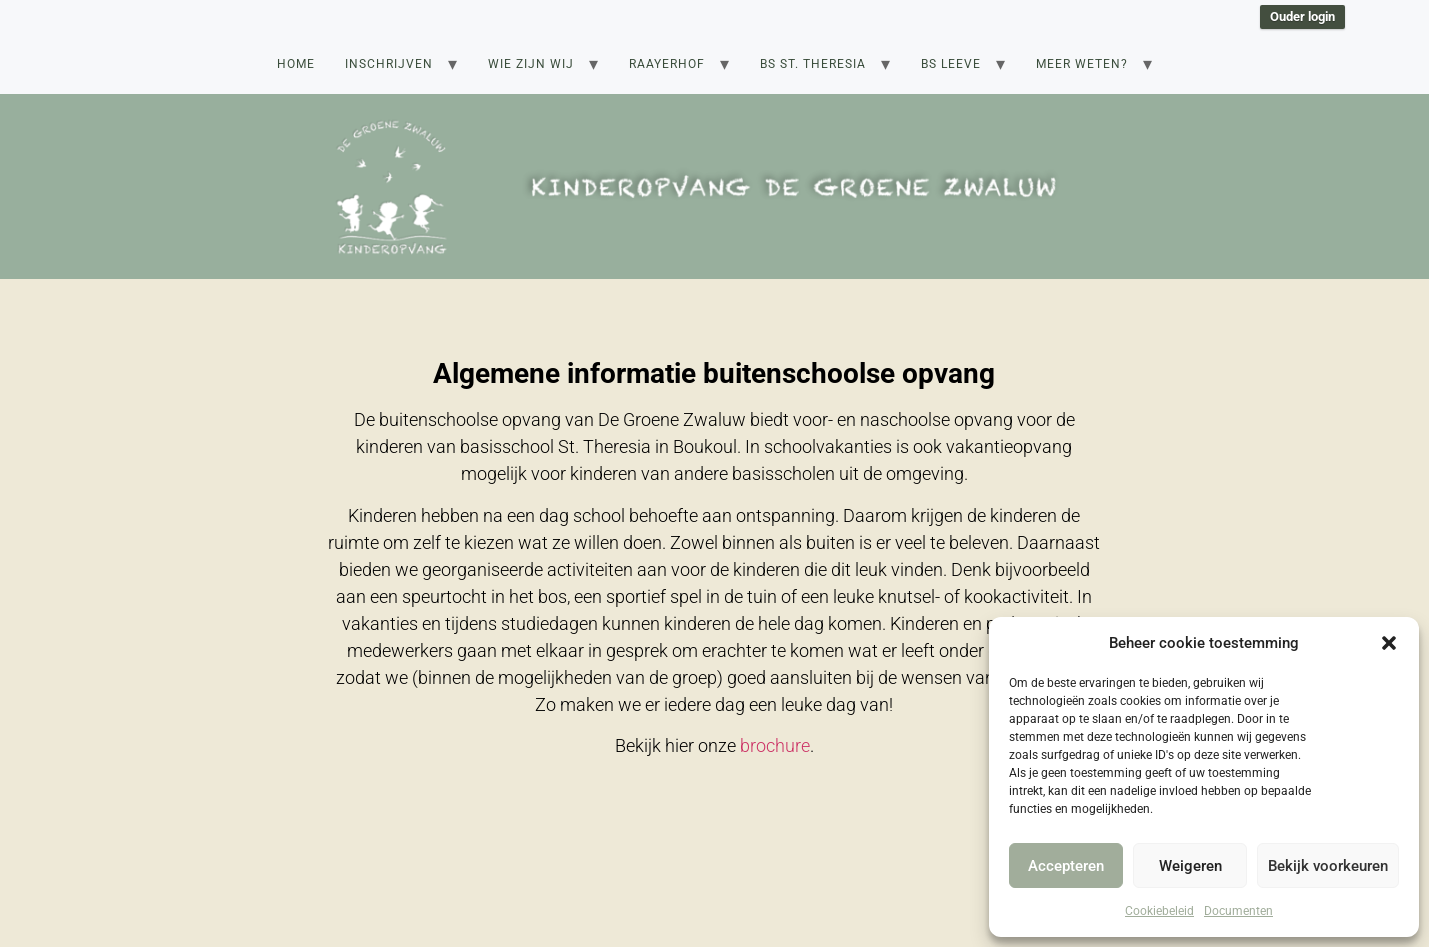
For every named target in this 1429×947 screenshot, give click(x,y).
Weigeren (1190, 866)
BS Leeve (951, 64)
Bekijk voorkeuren (1328, 866)
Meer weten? (1082, 64)
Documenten (1238, 911)
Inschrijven (389, 64)
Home (296, 64)
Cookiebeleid (1159, 911)
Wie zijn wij (531, 64)
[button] (1389, 643)
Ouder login (1302, 16)
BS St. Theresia (813, 64)
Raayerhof (667, 64)
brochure (775, 745)
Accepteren (1066, 866)
